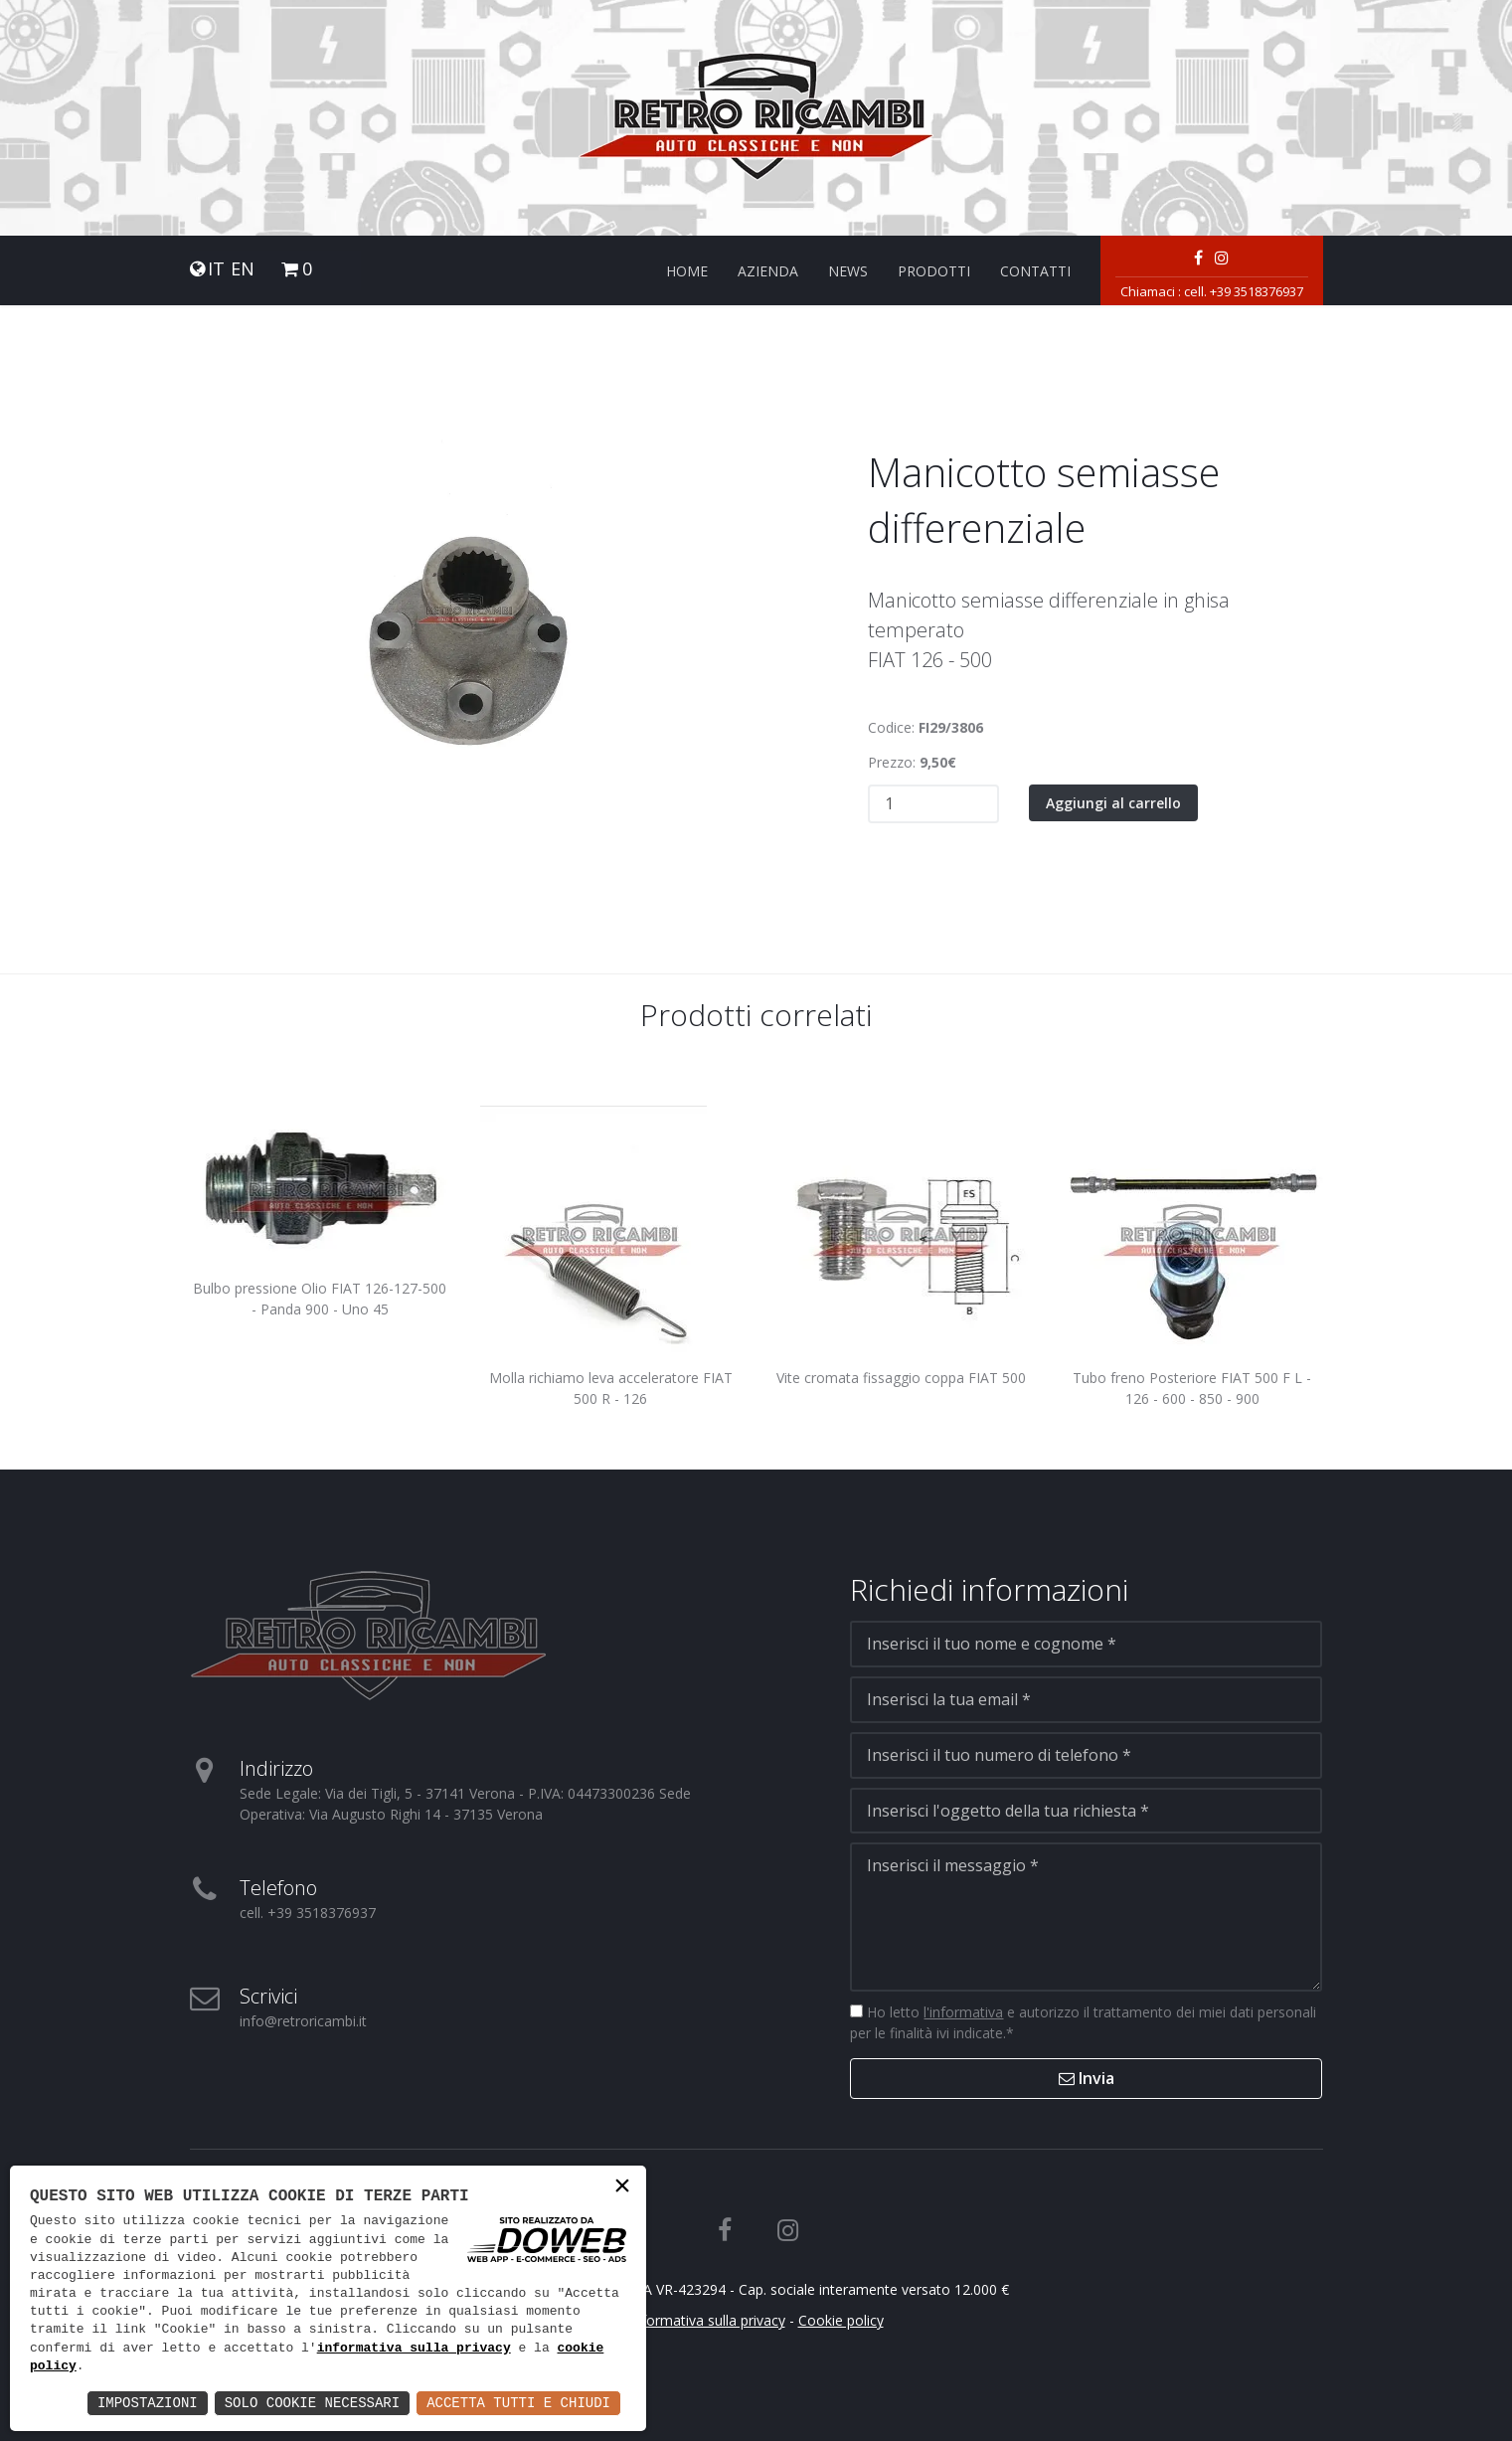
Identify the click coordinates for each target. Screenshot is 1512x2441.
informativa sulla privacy (414, 2348)
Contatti (1035, 271)
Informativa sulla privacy (707, 2320)
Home (687, 271)
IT (216, 268)
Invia (1086, 2078)
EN (242, 268)
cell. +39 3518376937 (1243, 291)
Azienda (768, 271)
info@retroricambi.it (303, 2020)
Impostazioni (147, 2402)
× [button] (622, 2188)
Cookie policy (841, 2320)
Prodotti (934, 271)
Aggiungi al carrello (1113, 802)
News (848, 271)
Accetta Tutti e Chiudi (518, 2402)
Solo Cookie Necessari (312, 2402)
